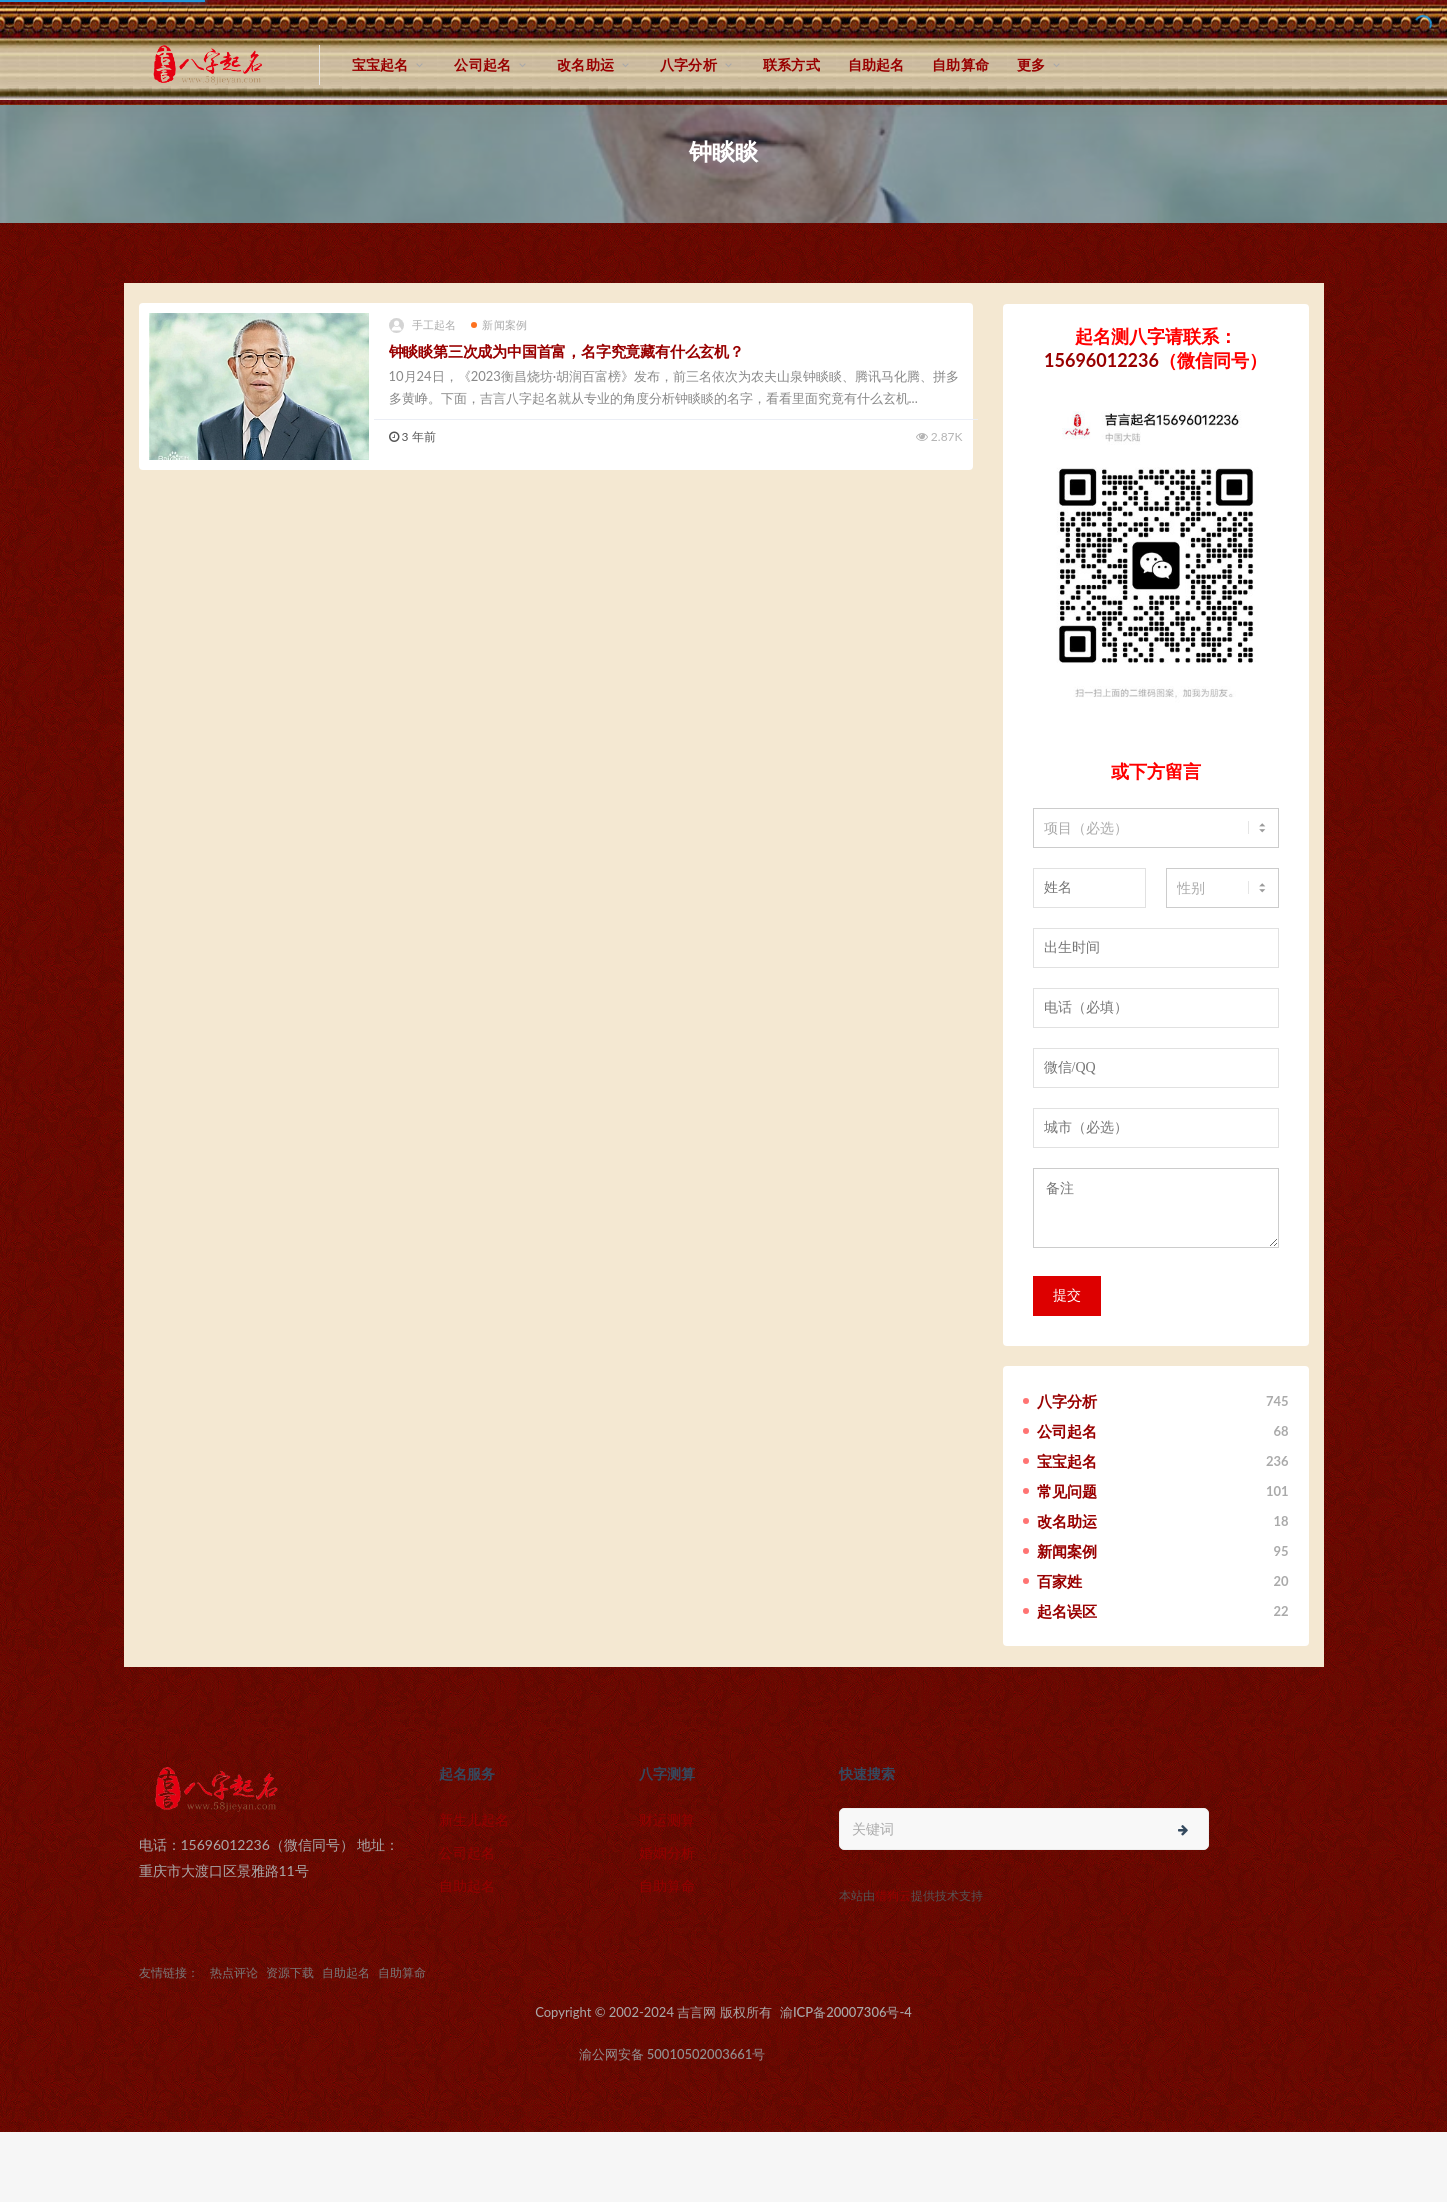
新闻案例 (499, 324)
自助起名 (876, 64)
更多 (1031, 64)
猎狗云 (893, 1895)
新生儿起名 (474, 1819)
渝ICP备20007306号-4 (846, 2012)
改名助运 (585, 64)
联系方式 (791, 64)
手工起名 (423, 325)
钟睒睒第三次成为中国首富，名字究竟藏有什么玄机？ (566, 351)
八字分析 (688, 64)
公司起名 (482, 64)
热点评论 (234, 1972)
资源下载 (290, 1972)
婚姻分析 (667, 1852)
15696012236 (1101, 360)
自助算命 (960, 64)
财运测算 (667, 1819)
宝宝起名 (380, 64)
